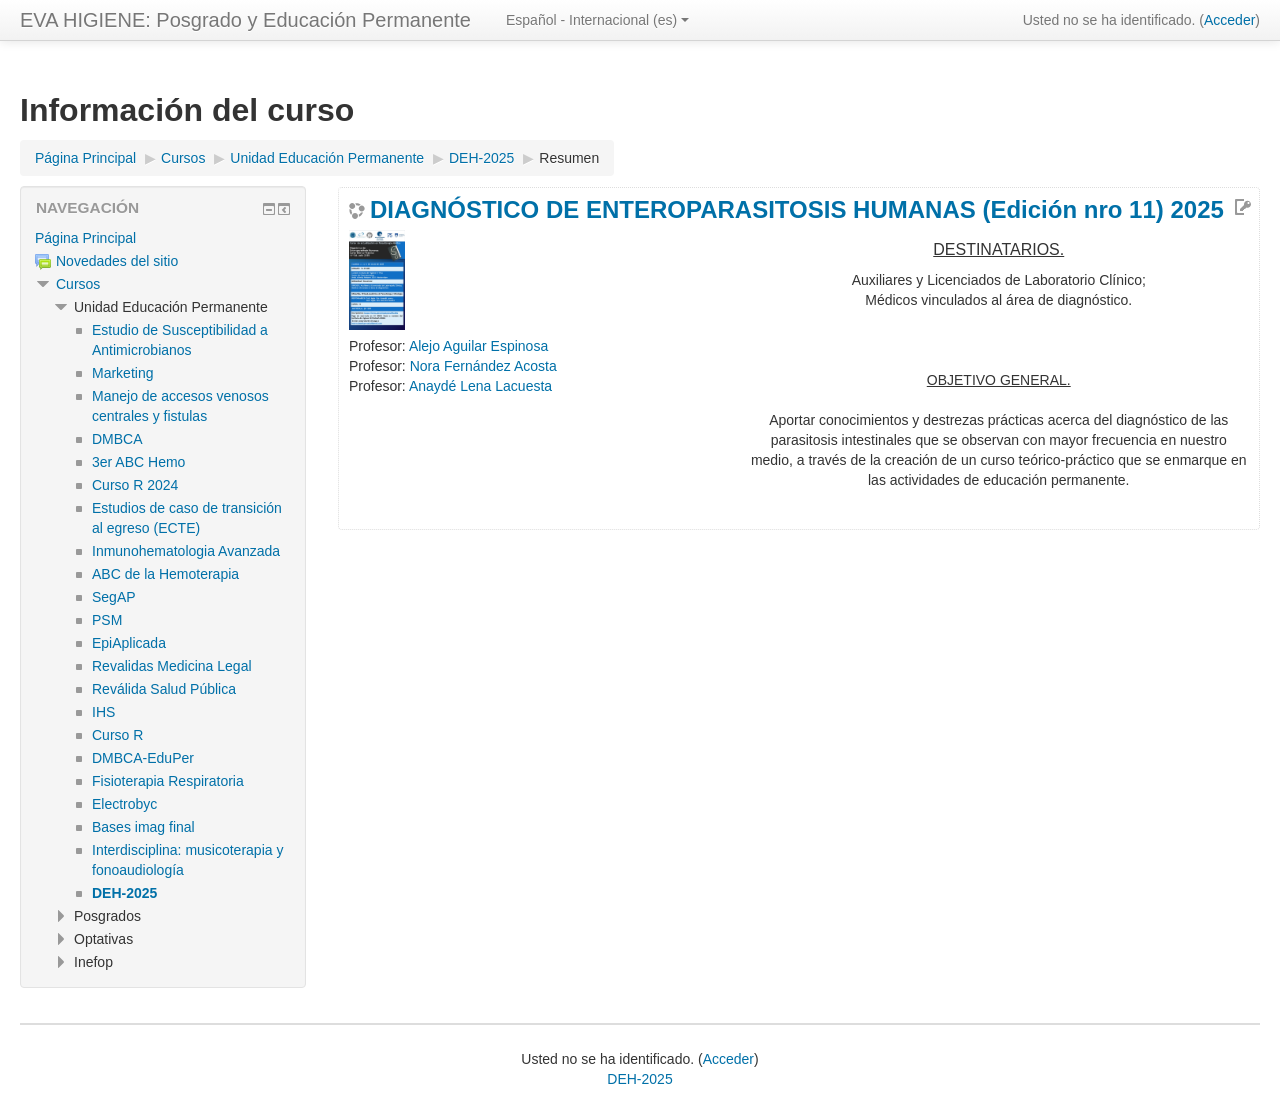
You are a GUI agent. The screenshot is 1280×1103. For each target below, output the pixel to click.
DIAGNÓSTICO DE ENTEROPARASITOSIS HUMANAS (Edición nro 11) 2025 (797, 210)
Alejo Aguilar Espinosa (478, 346)
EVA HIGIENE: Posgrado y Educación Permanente (245, 20)
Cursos (78, 284)
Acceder (1229, 20)
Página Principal (85, 238)
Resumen (569, 158)
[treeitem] (163, 238)
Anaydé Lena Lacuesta (480, 386)
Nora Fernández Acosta (483, 366)
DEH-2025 (639, 1079)
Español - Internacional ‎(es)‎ (597, 20)
